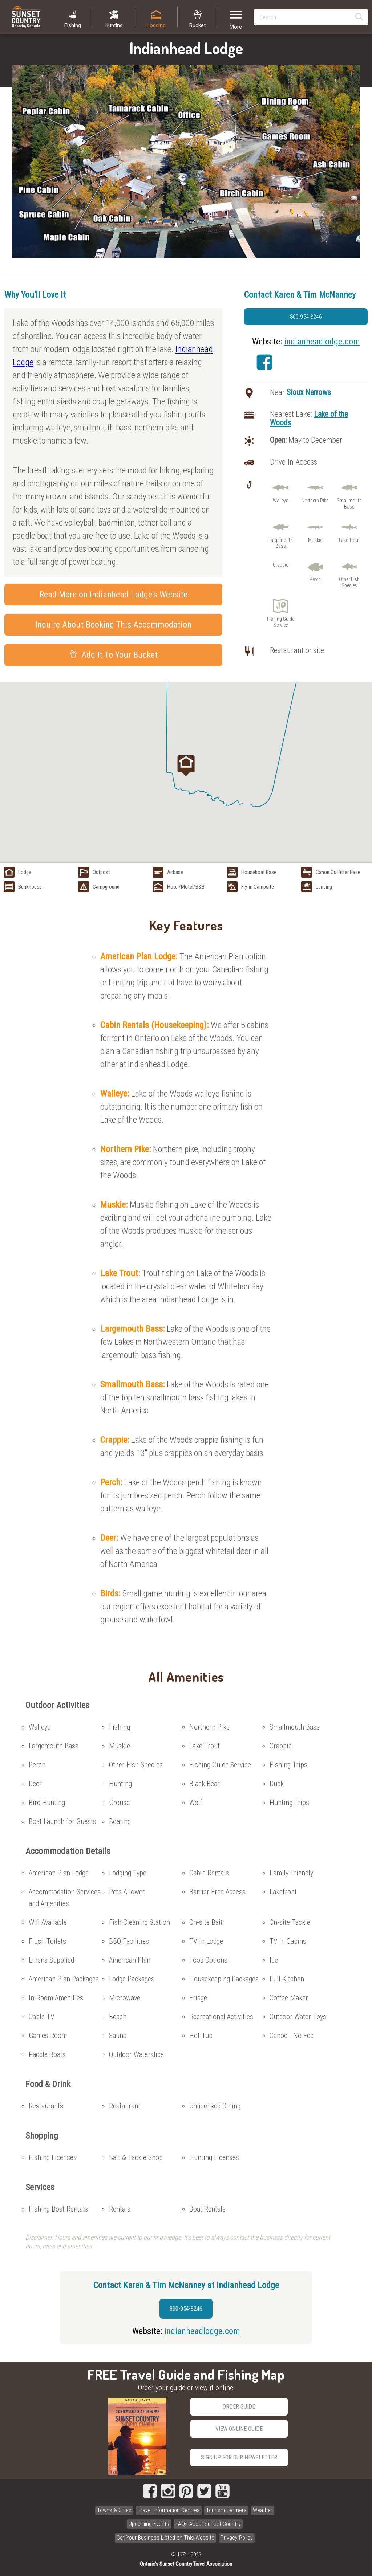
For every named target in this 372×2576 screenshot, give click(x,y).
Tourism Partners (226, 2510)
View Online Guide (239, 2428)
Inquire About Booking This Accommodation (113, 625)
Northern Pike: (126, 1149)
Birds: (111, 1593)
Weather (262, 2510)
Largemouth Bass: (133, 1329)
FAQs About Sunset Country (208, 2523)
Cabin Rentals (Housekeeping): (155, 1025)
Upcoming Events (149, 2523)
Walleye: (115, 1094)
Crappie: (115, 1440)
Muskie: (115, 1205)
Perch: (112, 1482)
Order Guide (239, 2406)
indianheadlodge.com (322, 341)
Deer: (110, 1538)
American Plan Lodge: (139, 956)
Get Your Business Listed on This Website (165, 2537)
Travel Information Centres (169, 2510)
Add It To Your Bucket (113, 655)
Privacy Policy (237, 2537)
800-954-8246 (306, 316)
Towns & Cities (114, 2510)
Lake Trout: (121, 1273)
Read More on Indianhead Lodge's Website (113, 594)
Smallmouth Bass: (133, 1384)
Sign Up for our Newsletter (239, 2457)
